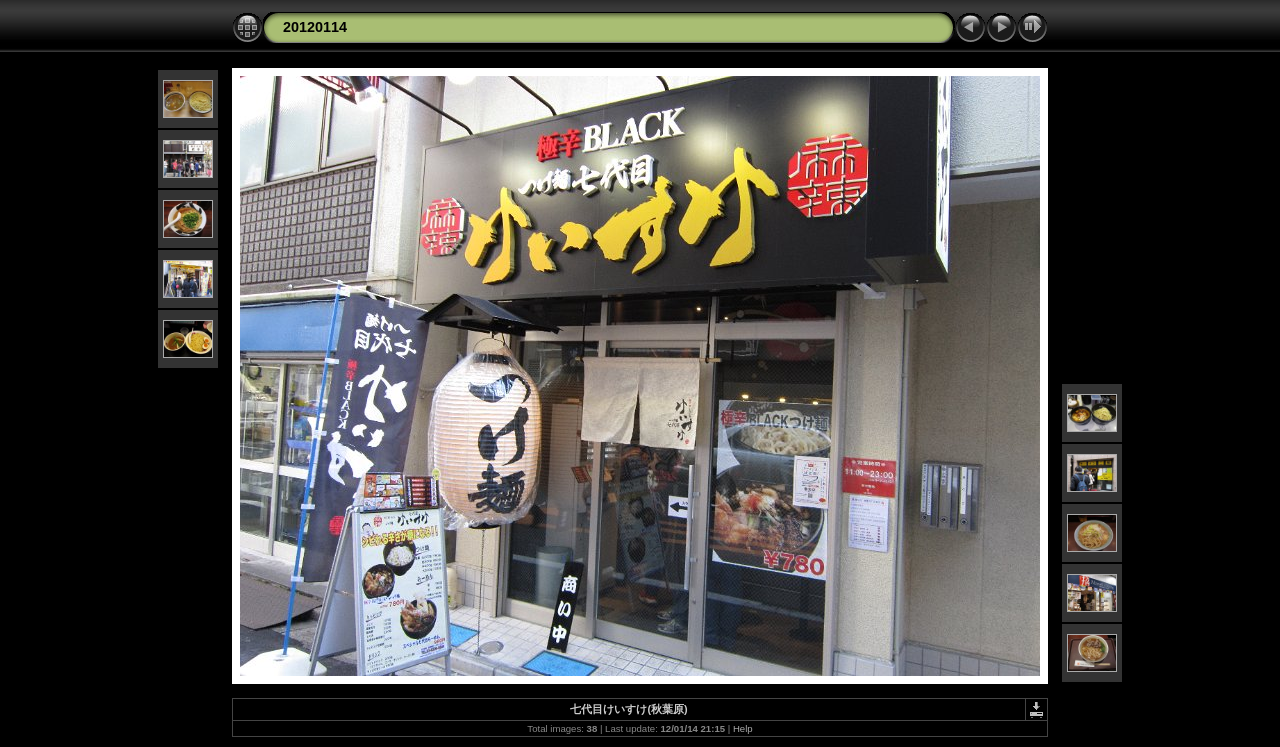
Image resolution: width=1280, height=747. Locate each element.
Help (743, 728)
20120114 (315, 27)
